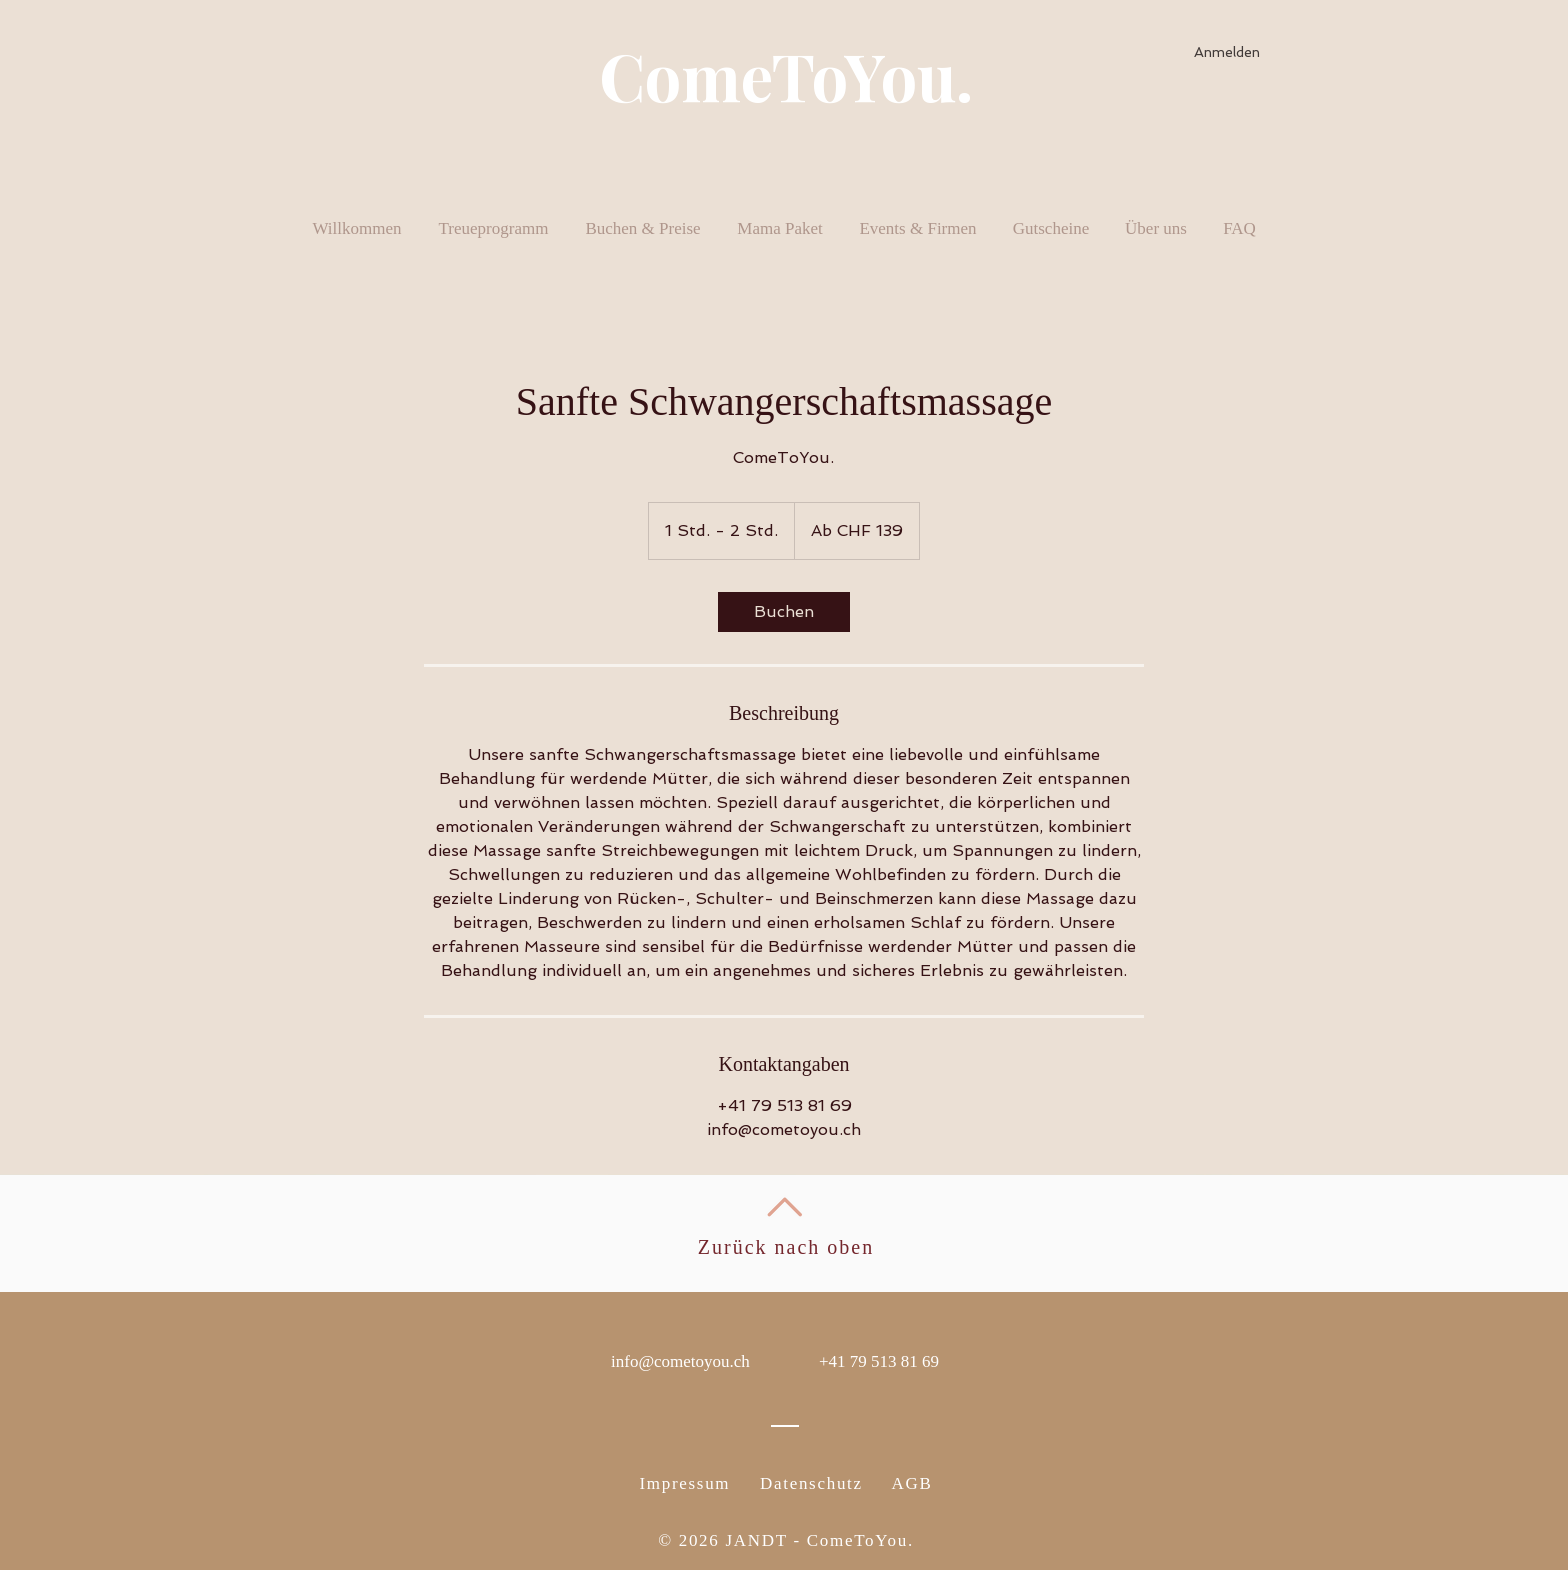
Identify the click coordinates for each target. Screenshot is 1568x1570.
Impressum (684, 1483)
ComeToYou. (786, 75)
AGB (912, 1483)
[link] (784, 612)
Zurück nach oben (786, 1247)
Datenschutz (811, 1483)
